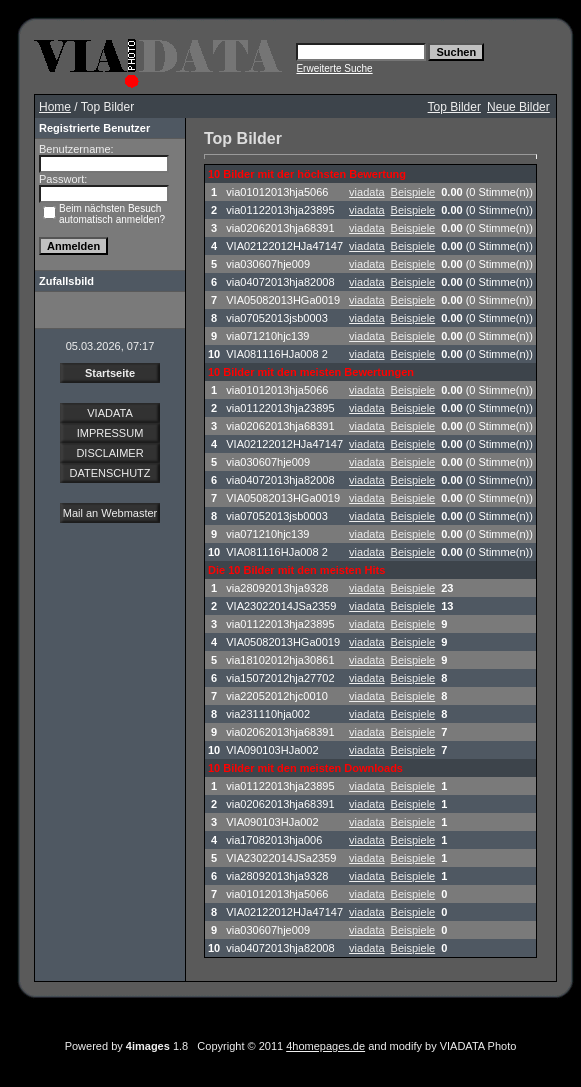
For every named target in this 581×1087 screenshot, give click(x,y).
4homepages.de (325, 1046)
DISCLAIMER (109, 453)
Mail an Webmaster (110, 513)
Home (55, 107)
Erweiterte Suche (334, 68)
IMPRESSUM (110, 433)
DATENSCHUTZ (109, 473)
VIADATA (109, 413)
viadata (366, 192)
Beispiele (413, 192)
